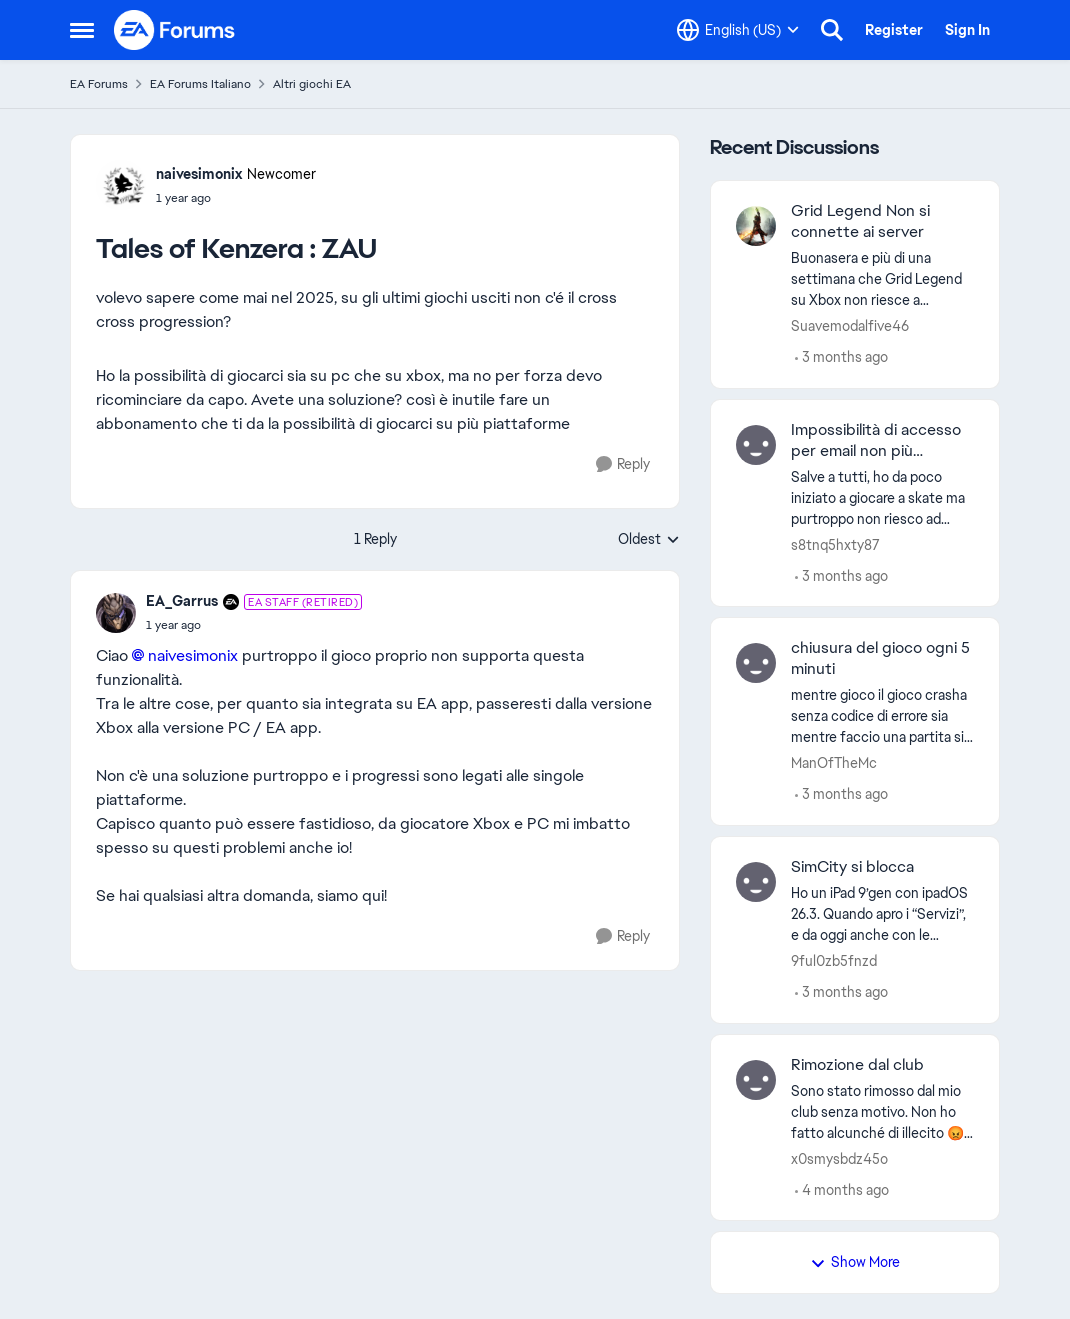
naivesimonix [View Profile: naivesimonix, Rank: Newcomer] (199, 174)
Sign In (967, 30)
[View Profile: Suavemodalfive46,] (756, 226)
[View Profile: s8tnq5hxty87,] (756, 445)
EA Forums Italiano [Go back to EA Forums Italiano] (200, 84)
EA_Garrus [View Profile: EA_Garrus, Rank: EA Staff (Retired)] (182, 601)
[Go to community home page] (175, 30)
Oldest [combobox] (649, 540)
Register (894, 30)
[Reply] (623, 464)
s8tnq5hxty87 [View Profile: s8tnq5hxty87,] (835, 544)
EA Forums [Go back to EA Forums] (99, 84)
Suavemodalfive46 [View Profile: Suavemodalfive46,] (850, 326)
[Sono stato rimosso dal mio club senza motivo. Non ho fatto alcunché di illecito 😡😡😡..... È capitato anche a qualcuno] (882, 1111)
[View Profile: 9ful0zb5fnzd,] (756, 882)
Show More (855, 1262)
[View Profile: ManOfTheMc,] (756, 663)
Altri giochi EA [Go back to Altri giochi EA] (312, 84)
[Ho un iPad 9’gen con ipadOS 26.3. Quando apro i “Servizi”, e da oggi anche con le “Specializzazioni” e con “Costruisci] (882, 914)
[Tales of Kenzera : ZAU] (254, 625)
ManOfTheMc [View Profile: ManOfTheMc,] (834, 763)
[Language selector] (738, 30)
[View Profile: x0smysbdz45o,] (756, 1080)
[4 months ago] (842, 1189)
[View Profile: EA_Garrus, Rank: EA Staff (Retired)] (116, 613)
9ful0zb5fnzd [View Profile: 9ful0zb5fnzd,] (834, 961)
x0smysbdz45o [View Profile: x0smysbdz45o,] (839, 1158)
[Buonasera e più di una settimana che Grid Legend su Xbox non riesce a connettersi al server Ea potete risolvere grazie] (882, 279)
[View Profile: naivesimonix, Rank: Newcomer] (121, 185)
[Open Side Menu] (82, 30)
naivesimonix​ (193, 655)
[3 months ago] (841, 357)
